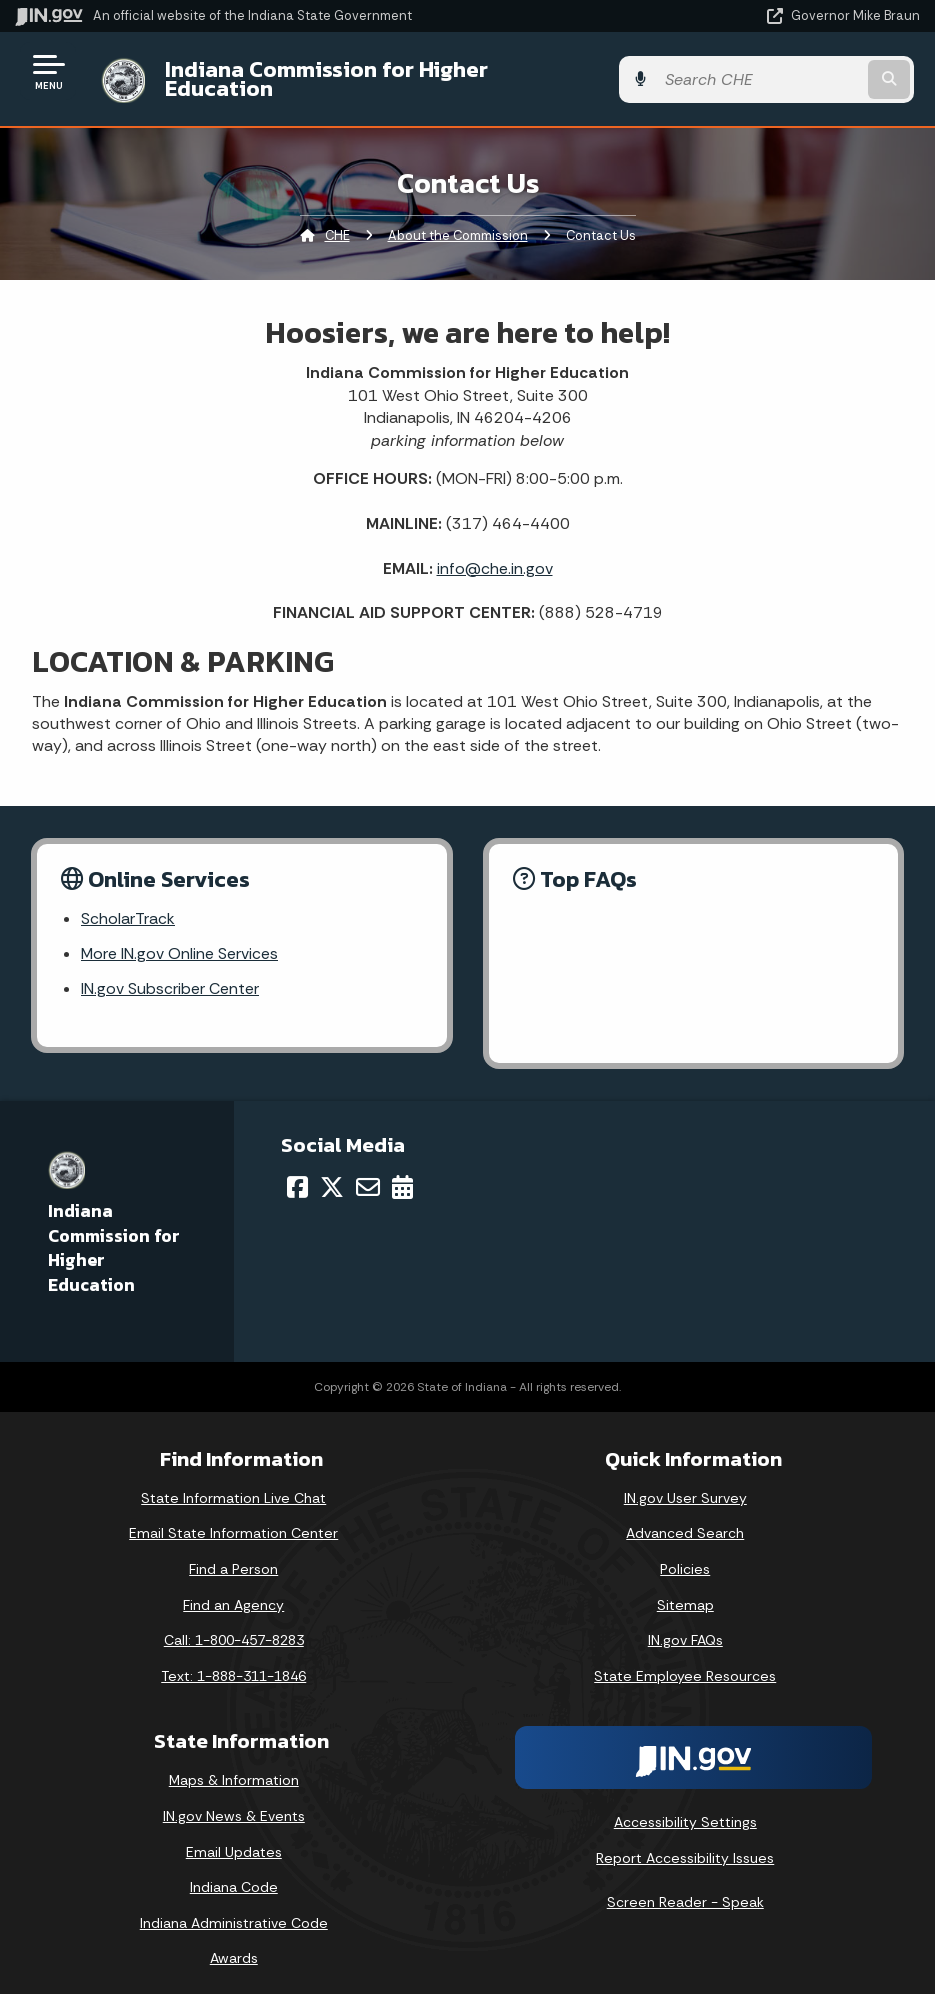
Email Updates (234, 1837)
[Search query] (784, 71)
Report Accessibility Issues (685, 1843)
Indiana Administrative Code (234, 1908)
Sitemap (685, 1590)
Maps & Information (234, 1766)
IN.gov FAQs (685, 1625)
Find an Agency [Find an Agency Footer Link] (233, 1590)
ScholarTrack (128, 904)
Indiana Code (234, 1873)
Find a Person (233, 1554)
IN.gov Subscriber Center (170, 974)
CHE (337, 220)
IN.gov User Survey (685, 1483)
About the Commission (458, 220)
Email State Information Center (233, 1519)
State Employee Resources (685, 1661)
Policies (685, 1554)
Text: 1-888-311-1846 (233, 1661)
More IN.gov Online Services (180, 939)
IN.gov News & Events (234, 1801)
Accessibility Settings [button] (685, 1808)
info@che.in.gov (495, 552)
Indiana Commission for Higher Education (376, 71)
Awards (234, 1944)
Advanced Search (685, 1519)
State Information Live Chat (233, 1483)
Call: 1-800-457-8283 (234, 1625)
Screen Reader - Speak (685, 1887)
